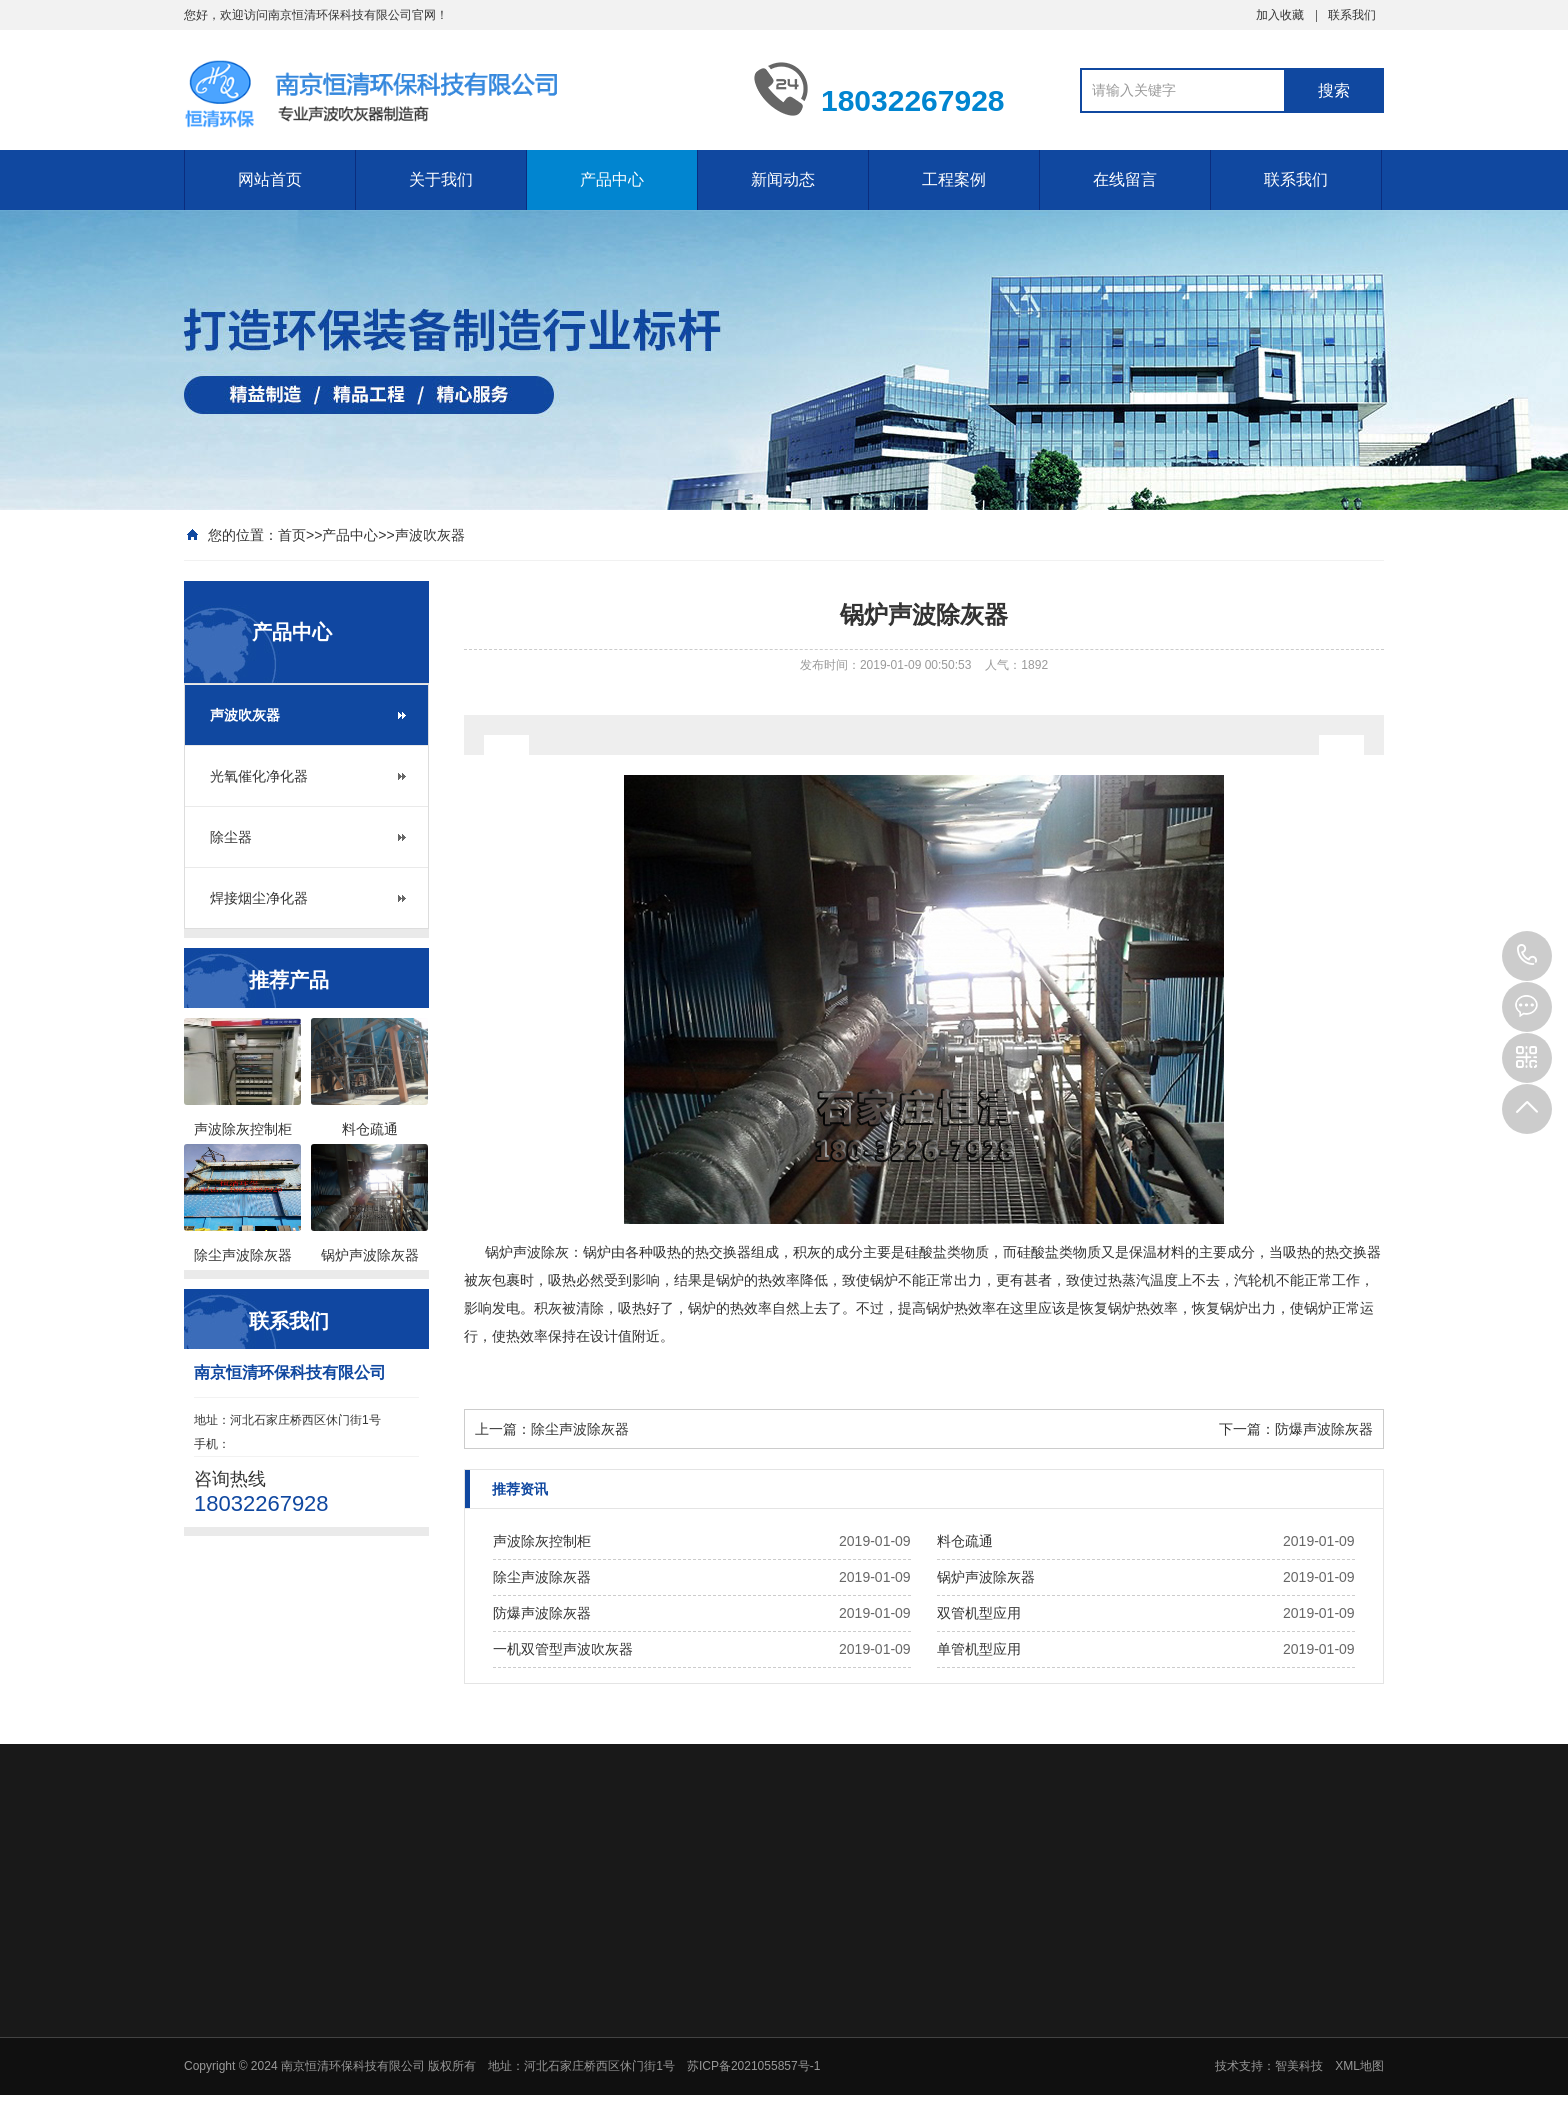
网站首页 (270, 179)
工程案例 (954, 179)
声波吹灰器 (430, 535)
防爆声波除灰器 (1324, 1429)
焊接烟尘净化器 (259, 898)
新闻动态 (783, 179)
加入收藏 (1280, 15)
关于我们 (441, 179)
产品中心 (612, 179)
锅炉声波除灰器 (986, 1577)
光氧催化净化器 (259, 776)
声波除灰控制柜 (542, 1541)
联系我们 (1352, 15)
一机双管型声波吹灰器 (563, 1649)
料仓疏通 (965, 1541)
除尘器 (231, 837)
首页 (292, 535)
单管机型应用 (979, 1649)
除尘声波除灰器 (580, 1429)
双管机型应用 (979, 1613)
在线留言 (1125, 179)
